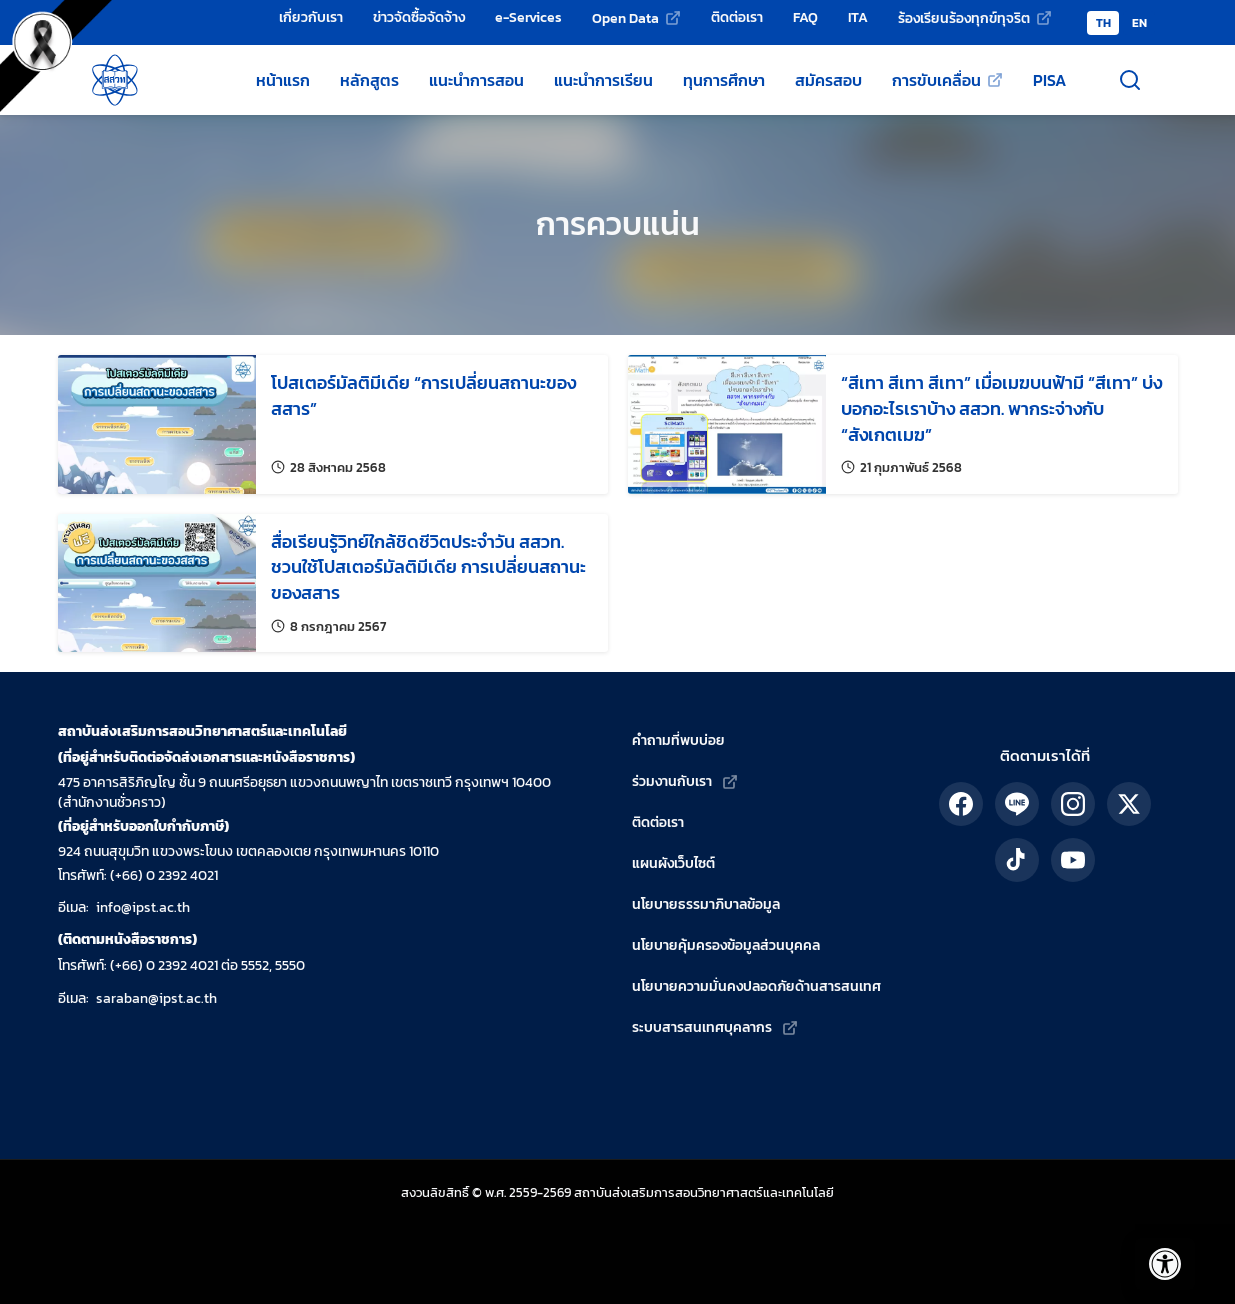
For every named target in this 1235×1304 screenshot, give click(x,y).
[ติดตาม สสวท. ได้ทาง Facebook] (961, 804)
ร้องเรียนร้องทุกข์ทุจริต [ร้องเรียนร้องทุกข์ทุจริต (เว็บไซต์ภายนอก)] (964, 18)
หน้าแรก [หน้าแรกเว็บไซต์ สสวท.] (283, 80)
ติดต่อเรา (658, 822)
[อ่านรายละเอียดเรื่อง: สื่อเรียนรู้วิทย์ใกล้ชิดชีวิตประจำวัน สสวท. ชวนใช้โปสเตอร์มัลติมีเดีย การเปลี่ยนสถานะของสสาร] (333, 583)
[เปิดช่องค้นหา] (1130, 80)
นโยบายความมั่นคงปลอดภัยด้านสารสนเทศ (756, 986)
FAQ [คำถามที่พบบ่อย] (805, 17)
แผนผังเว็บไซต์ (673, 863)
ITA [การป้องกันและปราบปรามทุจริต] (858, 17)
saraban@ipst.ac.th (156, 998)
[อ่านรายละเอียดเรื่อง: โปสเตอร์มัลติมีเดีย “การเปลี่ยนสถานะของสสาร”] (333, 424)
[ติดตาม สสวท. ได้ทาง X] (1129, 804)
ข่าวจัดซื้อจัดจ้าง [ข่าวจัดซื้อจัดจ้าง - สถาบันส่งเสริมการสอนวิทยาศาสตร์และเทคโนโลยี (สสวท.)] (419, 17)
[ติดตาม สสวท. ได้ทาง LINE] (1017, 804)
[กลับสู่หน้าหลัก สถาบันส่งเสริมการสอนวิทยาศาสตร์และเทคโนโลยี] (115, 80)
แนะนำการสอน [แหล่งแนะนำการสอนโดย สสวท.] (476, 80)
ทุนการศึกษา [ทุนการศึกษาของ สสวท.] (724, 80)
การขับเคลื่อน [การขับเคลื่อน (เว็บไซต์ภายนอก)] (936, 80)
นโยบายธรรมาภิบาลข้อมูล (706, 904)
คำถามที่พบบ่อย (678, 740)
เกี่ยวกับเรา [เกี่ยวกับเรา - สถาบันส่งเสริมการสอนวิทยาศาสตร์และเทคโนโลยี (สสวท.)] (311, 17)
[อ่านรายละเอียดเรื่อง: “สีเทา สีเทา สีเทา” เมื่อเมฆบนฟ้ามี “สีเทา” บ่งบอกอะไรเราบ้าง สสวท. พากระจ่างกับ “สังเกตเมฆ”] (903, 424)
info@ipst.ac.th (143, 907)
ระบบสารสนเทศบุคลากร (702, 1027)
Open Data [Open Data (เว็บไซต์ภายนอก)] (625, 18)
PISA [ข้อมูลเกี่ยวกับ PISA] (1049, 80)
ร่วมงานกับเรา (672, 781)
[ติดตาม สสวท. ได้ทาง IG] (1073, 804)
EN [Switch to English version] (1139, 23)
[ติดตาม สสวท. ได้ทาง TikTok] (1017, 860)
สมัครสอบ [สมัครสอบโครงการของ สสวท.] (828, 80)
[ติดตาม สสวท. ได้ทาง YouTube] (1073, 860)
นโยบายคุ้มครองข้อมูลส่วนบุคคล (726, 945)
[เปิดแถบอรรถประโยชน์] (1155, 1254)
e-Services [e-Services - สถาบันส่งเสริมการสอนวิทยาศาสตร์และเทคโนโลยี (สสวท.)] (528, 17)
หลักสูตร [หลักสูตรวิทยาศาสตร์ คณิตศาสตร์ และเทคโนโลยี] (369, 80)
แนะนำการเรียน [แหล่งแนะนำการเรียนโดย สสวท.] (603, 80)
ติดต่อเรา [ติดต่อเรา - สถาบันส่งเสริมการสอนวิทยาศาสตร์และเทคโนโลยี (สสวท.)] (737, 17)
